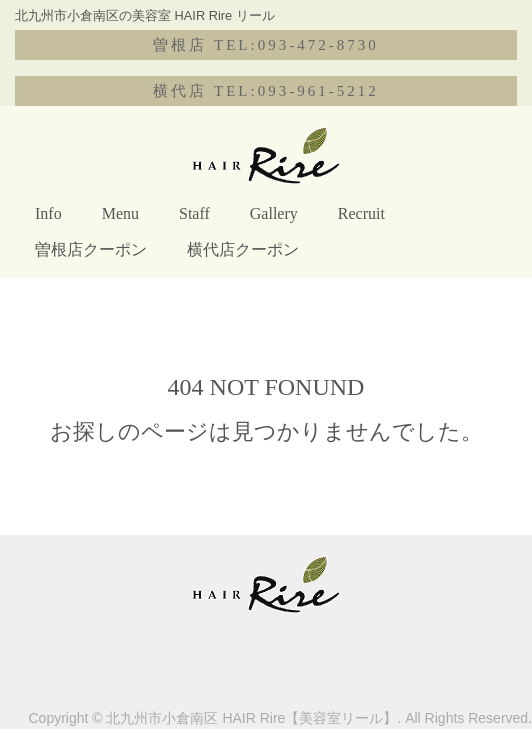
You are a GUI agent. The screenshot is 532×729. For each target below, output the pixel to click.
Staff (194, 213)
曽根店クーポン (91, 249)
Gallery (274, 213)
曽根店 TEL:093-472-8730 (265, 45)
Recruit (361, 213)
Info (48, 213)
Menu (120, 213)
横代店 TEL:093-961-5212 (265, 91)
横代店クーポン (243, 249)
